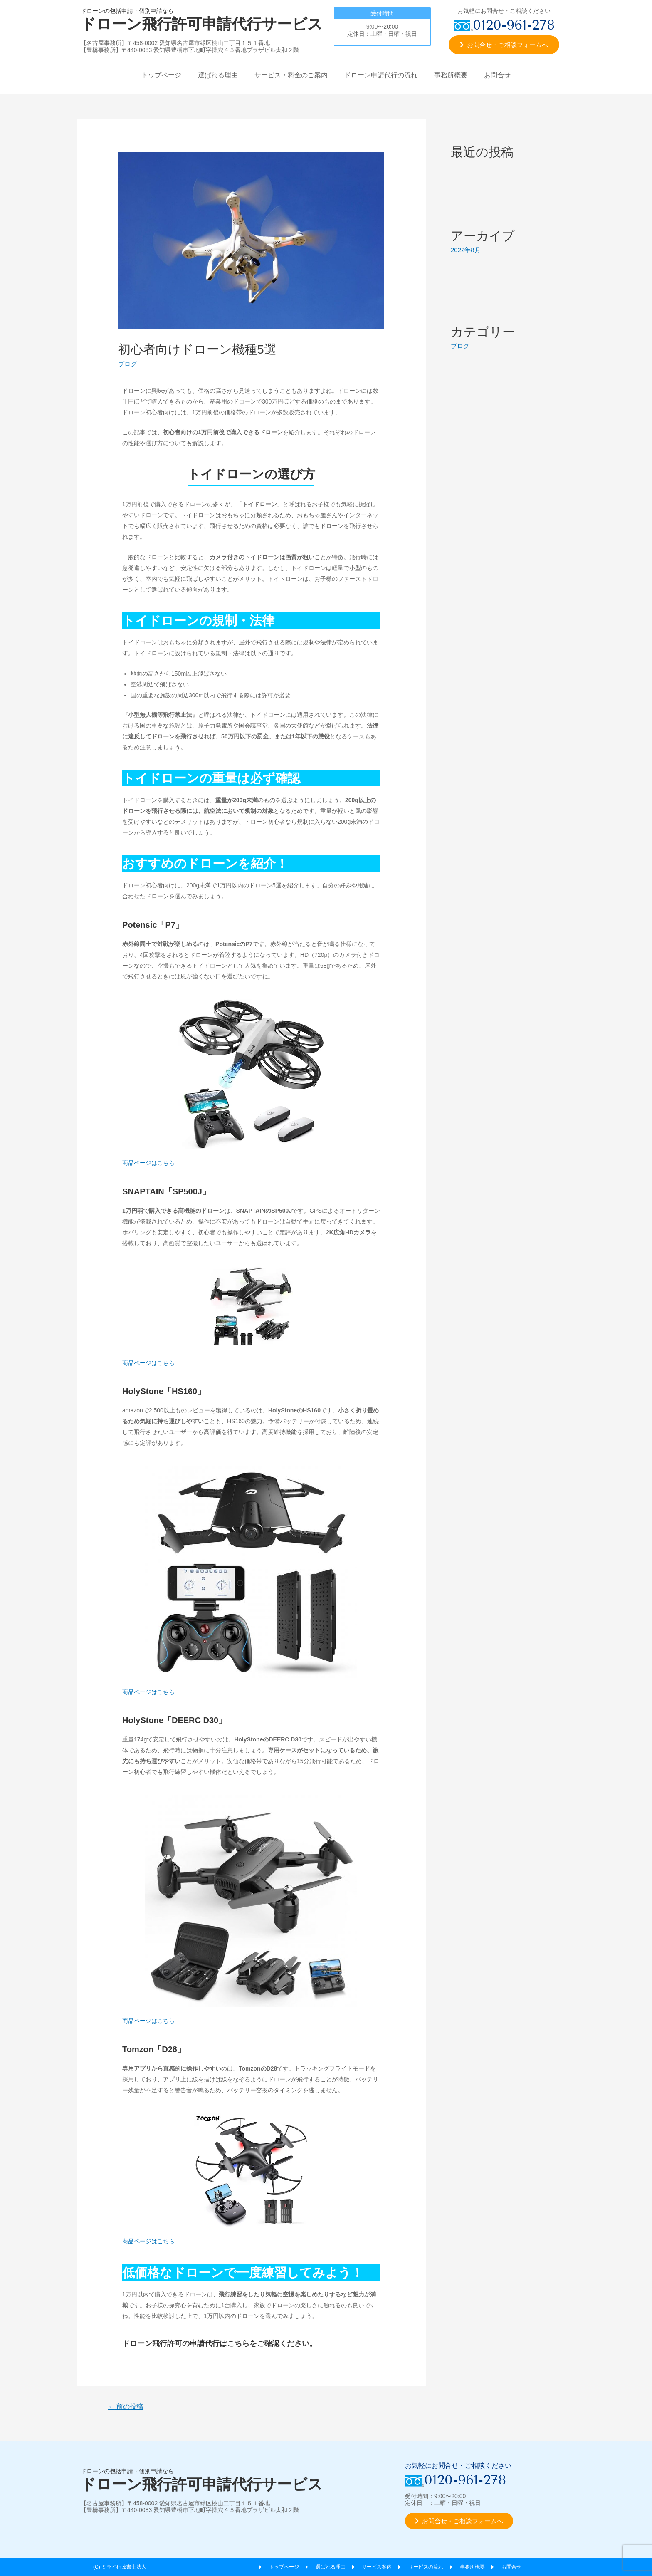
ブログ (127, 363)
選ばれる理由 (218, 75)
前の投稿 (125, 2406)
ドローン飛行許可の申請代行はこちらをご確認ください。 (219, 2343)
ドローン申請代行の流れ (380, 75)
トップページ (161, 75)
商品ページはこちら (148, 1162)
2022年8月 (466, 249)
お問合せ (497, 75)
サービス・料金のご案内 (291, 75)
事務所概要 (450, 75)
